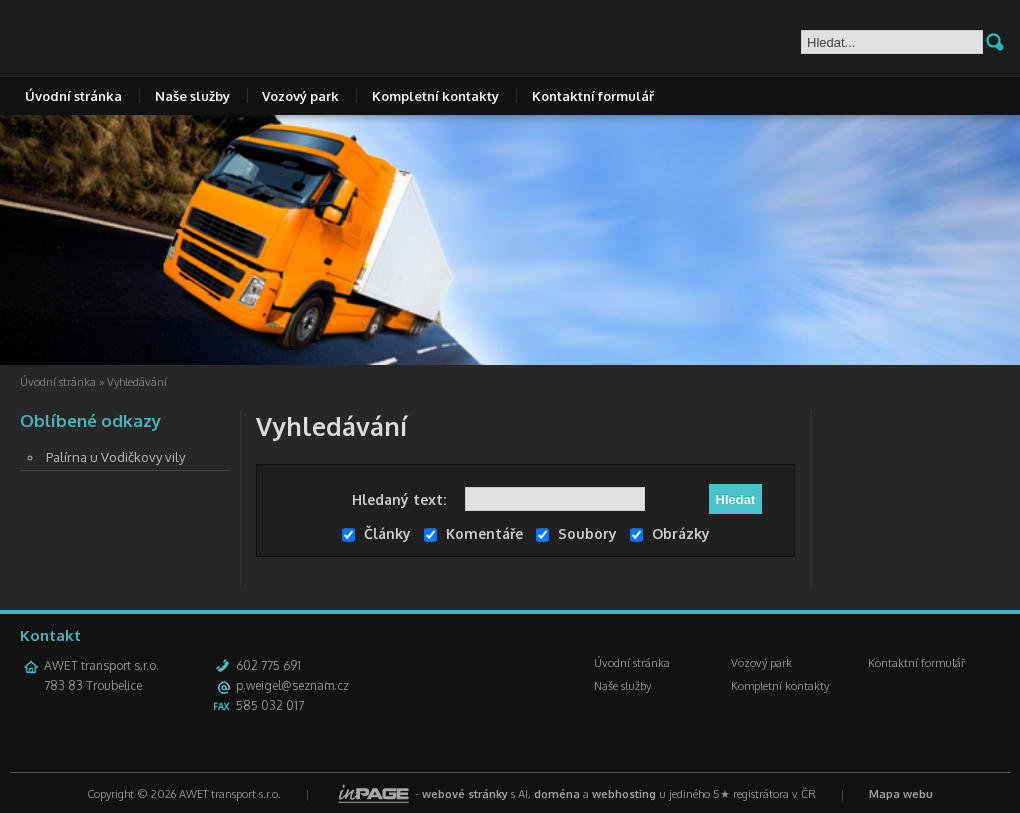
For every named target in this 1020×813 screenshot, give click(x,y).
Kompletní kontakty (435, 96)
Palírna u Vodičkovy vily (115, 457)
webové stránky (465, 794)
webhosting (624, 794)
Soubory (576, 533)
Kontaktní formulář (593, 96)
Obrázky (670, 533)
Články (376, 533)
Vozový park (300, 96)
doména (557, 794)
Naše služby (192, 96)
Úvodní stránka (73, 96)
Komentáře (473, 533)
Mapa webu (901, 794)
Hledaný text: (399, 499)
